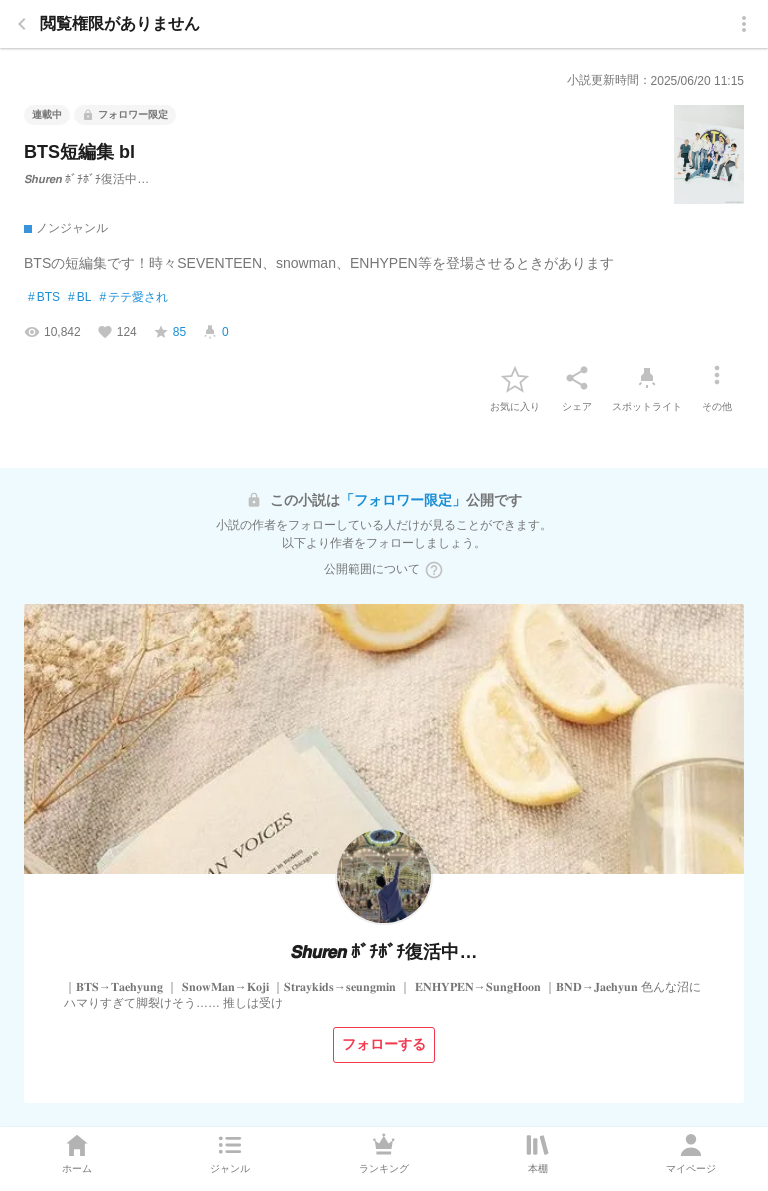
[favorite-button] (515, 378)
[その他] (717, 378)
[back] (22, 24)
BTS (44, 298)
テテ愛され (133, 298)
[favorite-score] (169, 332)
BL (79, 298)
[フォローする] (384, 1045)
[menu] (744, 24)
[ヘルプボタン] (434, 570)
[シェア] (577, 378)
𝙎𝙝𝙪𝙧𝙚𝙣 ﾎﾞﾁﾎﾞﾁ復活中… (86, 179)
